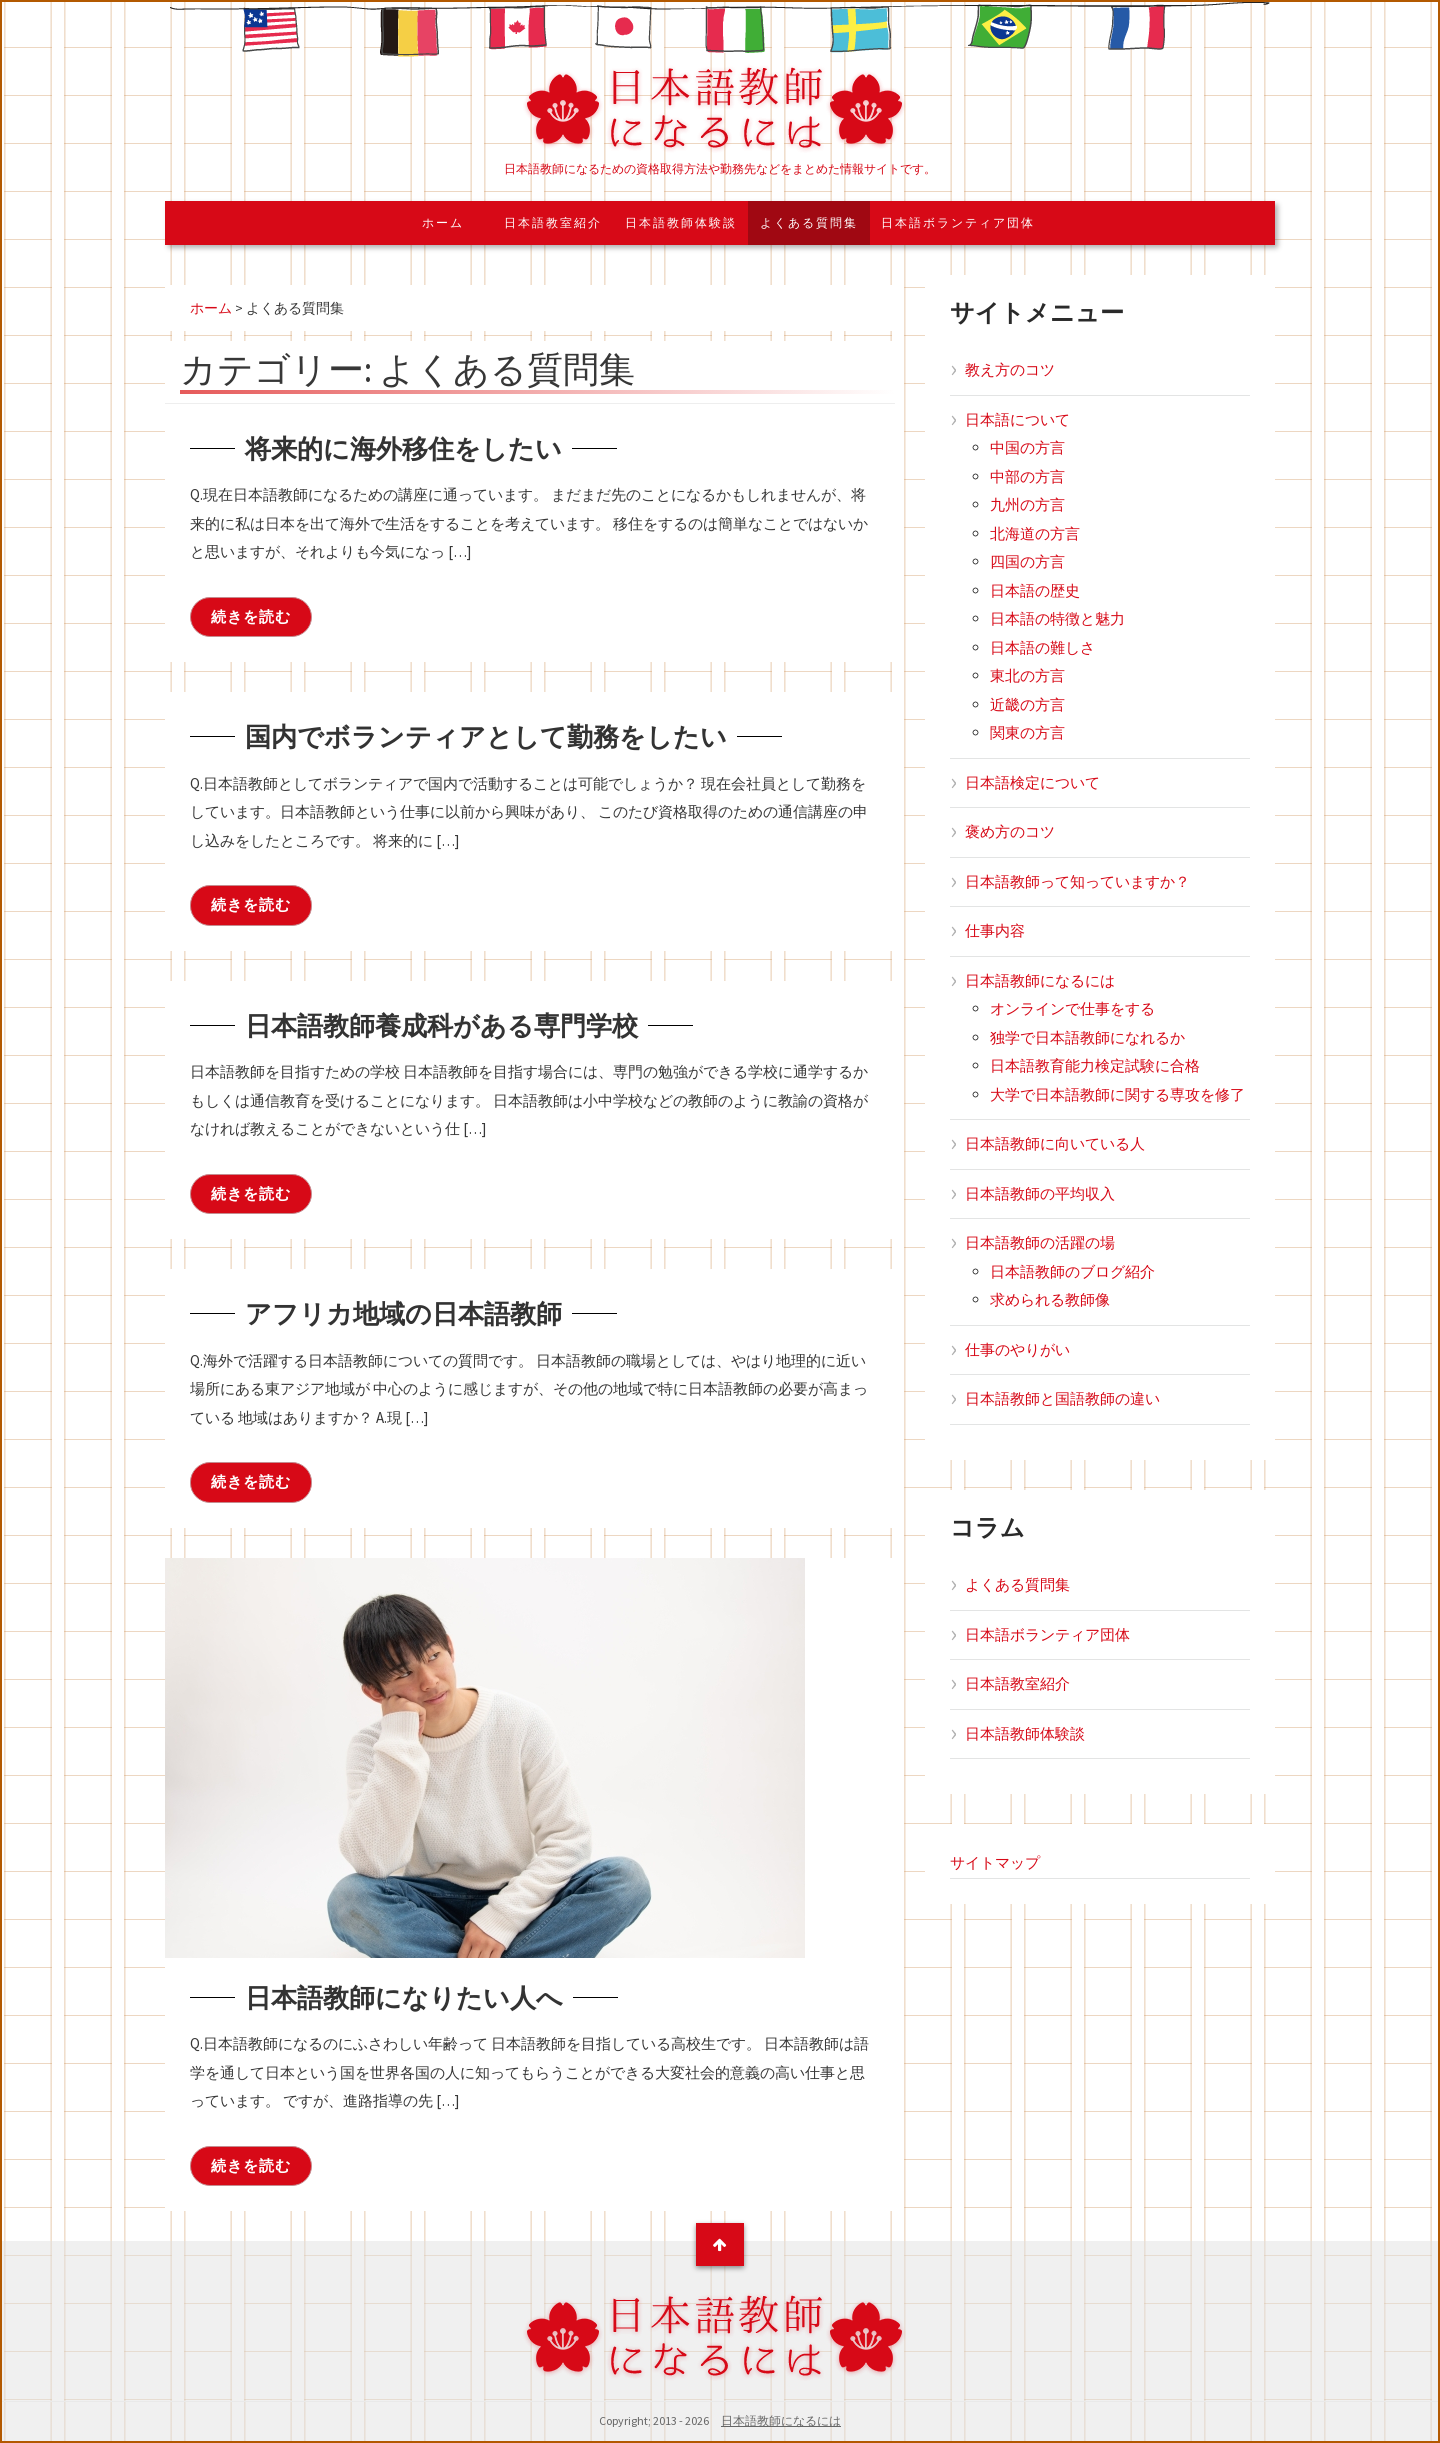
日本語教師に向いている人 (1055, 1143)
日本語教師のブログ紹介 (1072, 1271)
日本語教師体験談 (681, 222)
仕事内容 (995, 930)
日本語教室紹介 (553, 222)
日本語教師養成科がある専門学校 (471, 1024)
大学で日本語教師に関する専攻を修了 (1117, 1094)
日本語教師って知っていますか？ (1077, 881)
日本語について (1017, 419)
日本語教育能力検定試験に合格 (1095, 1065)
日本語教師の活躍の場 (1040, 1242)
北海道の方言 (1035, 533)
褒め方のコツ (1010, 831)
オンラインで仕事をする (1072, 1008)
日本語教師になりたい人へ (428, 1996)
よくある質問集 (809, 222)
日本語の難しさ (1042, 647)
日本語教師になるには (1040, 980)
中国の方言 (1027, 447)
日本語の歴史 (1035, 590)
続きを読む (251, 616)
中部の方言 (1027, 476)
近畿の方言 (1027, 704)
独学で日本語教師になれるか (1087, 1037)
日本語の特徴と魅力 (1057, 618)
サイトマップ (995, 1862)
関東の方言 (1027, 732)
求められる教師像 (1050, 1299)
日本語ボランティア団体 (958, 222)
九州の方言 (1027, 504)
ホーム (443, 222)
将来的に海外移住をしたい (427, 447)
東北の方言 (1027, 675)
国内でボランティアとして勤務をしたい (522, 735)
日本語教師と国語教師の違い (1062, 1398)
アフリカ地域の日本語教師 (427, 1312)
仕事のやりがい (1017, 1349)
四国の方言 (1027, 561)
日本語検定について (1032, 782)
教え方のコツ (1010, 369)
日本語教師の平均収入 (1040, 1193)
